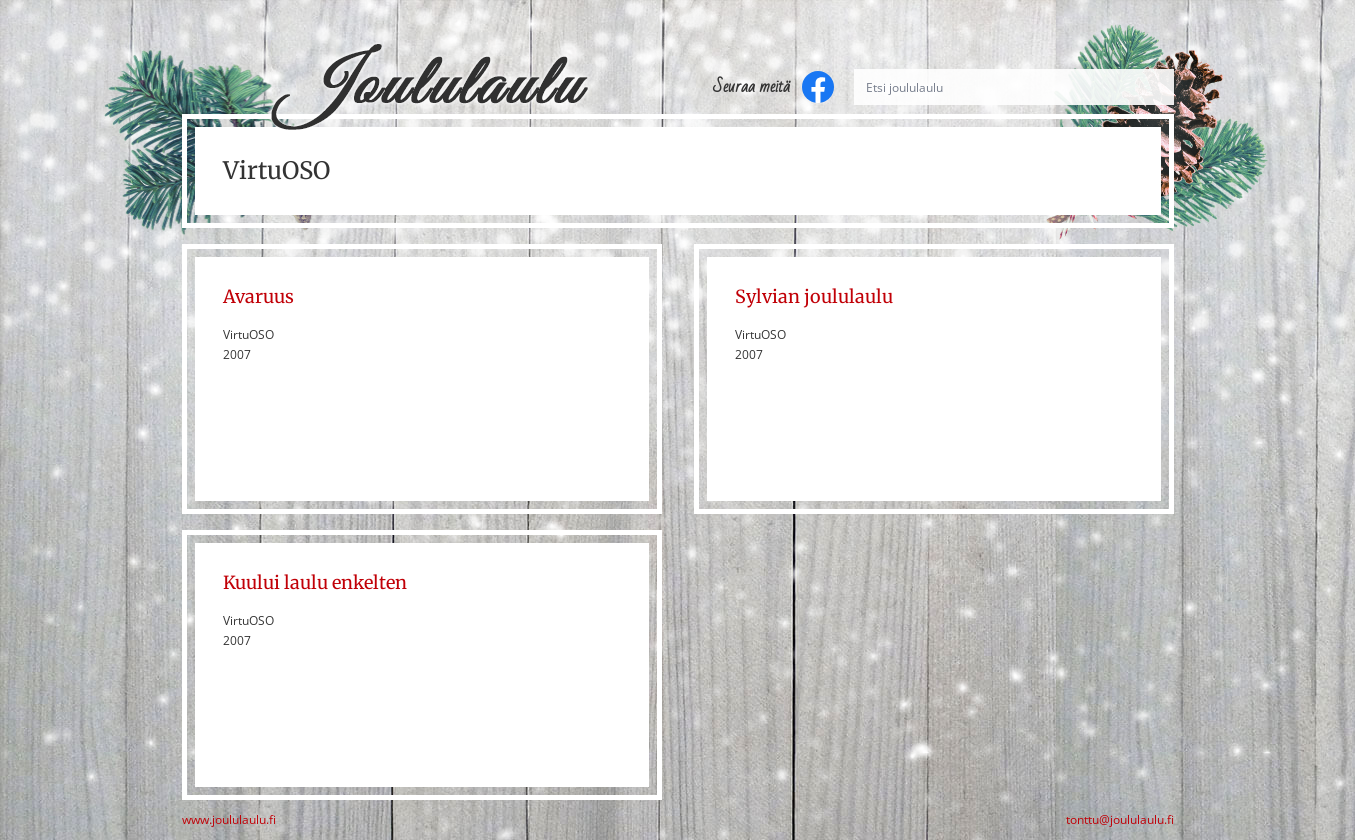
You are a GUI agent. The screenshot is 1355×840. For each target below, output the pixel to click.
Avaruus (258, 296)
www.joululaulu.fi (229, 820)
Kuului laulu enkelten (315, 582)
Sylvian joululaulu (814, 296)
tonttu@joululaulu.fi (1120, 820)
